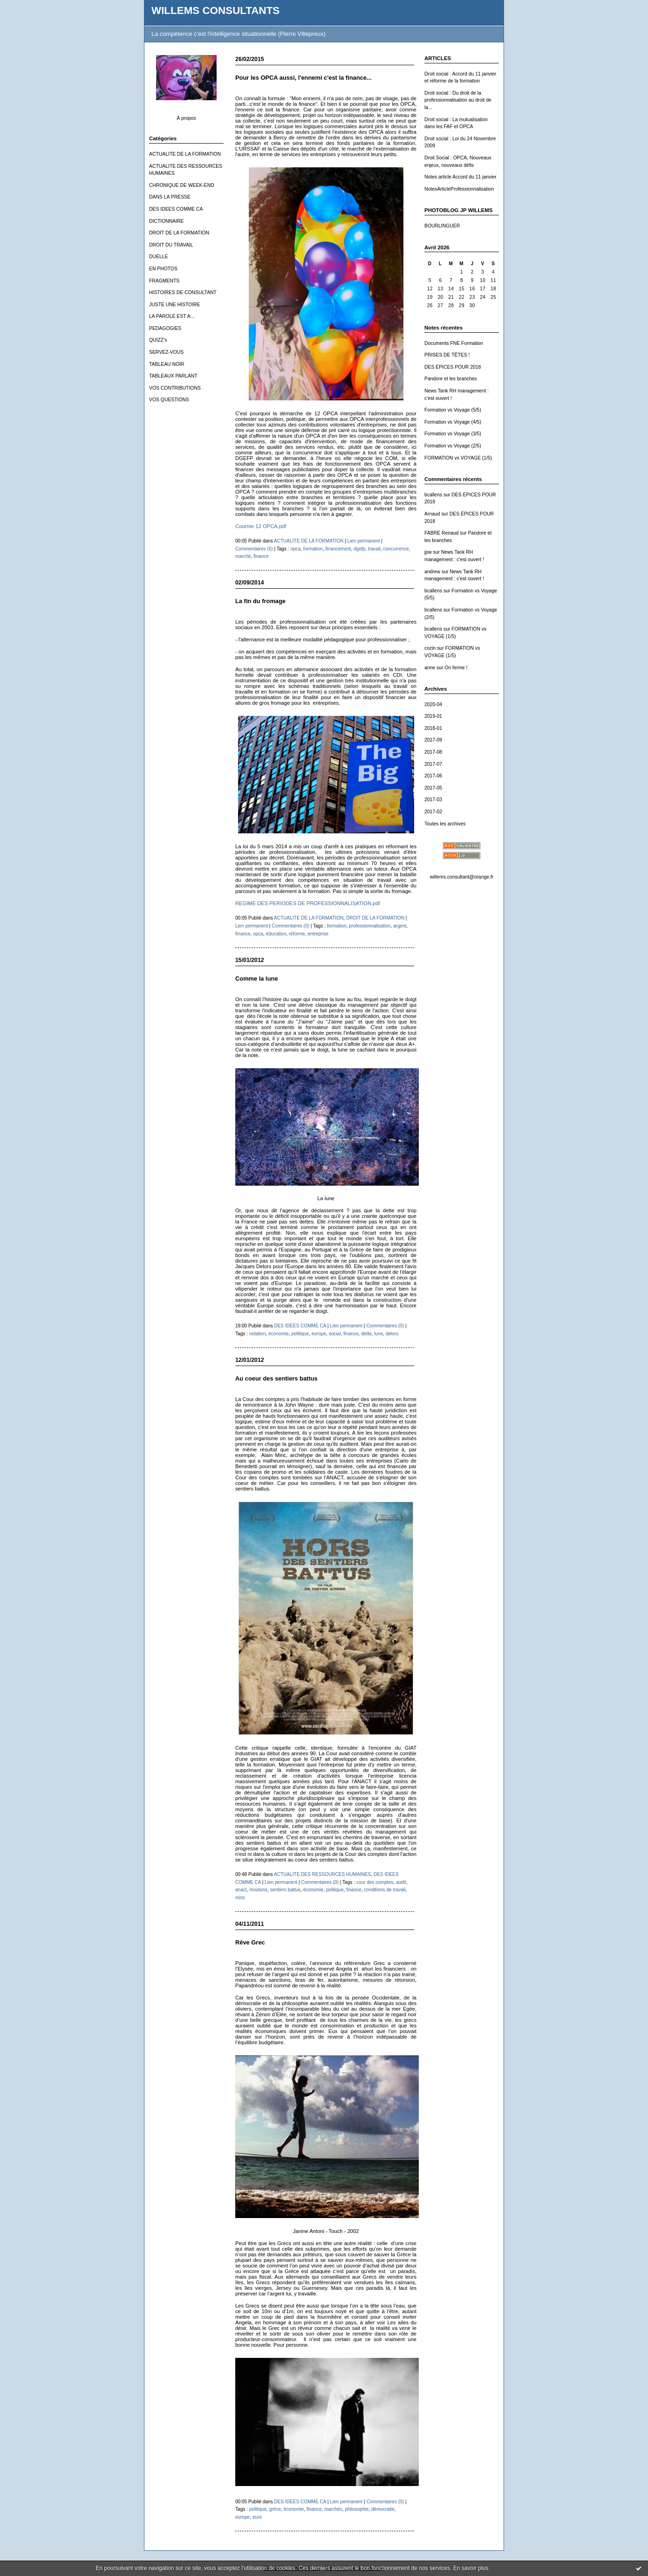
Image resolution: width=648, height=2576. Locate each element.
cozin (430, 648)
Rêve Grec (250, 1942)
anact (241, 1889)
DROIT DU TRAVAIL (171, 244)
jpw (428, 552)
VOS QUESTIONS (169, 399)
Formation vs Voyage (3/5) (452, 433)
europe (319, 1333)
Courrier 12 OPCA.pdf (260, 526)
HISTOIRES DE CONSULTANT (183, 292)
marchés (333, 2509)
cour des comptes (375, 1882)
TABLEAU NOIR (166, 364)
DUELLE (158, 256)
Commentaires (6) (254, 548)
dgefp (359, 548)
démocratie (383, 2509)
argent (400, 925)
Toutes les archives (444, 823)
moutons (258, 1889)
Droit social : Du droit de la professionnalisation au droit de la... (457, 100)
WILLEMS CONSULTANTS (215, 10)
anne (429, 667)
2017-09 (433, 739)
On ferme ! (455, 667)
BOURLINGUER (442, 225)
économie (278, 1333)
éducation (276, 933)
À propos (186, 118)
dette (366, 1333)
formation (313, 548)
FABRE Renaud (441, 533)
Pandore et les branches (450, 378)
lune (378, 1333)
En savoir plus (470, 2568)
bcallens (433, 494)
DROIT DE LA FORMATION (179, 232)
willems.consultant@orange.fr (461, 876)
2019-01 (433, 716)
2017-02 (433, 811)
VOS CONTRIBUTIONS (175, 388)
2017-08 (433, 752)
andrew (432, 571)
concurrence (396, 548)
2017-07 (433, 764)
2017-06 (433, 775)
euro (257, 2517)
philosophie (356, 2509)
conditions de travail (384, 1889)
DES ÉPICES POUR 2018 (452, 367)
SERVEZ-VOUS (166, 352)
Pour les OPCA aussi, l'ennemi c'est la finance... (303, 77)
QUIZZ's (158, 340)
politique (300, 1333)
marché (243, 556)
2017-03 (433, 799)
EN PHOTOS (163, 268)
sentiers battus (285, 1889)
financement (338, 548)
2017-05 (433, 787)
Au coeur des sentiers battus (276, 1378)
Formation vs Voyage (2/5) (452, 445)
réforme (297, 933)
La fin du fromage (260, 601)
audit (401, 1882)
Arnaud (432, 513)
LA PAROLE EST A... (171, 316)
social (335, 1333)
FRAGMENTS (164, 280)
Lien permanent (363, 540)
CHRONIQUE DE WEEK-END (181, 185)
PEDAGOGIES (165, 328)
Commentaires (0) (290, 925)
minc (240, 1897)
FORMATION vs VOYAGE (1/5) (458, 457)
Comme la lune (256, 978)
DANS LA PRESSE (170, 196)
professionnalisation (369, 925)
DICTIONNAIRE (166, 221)
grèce (275, 2509)
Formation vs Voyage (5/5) (452, 409)
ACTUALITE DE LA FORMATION (185, 154)
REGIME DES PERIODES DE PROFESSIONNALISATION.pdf (307, 903)
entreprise (317, 933)
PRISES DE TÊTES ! (447, 354)
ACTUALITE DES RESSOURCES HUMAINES (322, 1874)
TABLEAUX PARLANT (173, 375)
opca (295, 548)
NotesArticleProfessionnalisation (459, 189)
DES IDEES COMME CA (176, 209)
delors (392, 1333)
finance (261, 556)
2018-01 (433, 728)
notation (257, 1333)
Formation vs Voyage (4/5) (452, 422)
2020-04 (433, 704)
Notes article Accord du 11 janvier (460, 176)
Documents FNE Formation (453, 343)
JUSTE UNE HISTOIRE (174, 304)
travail (374, 548)
